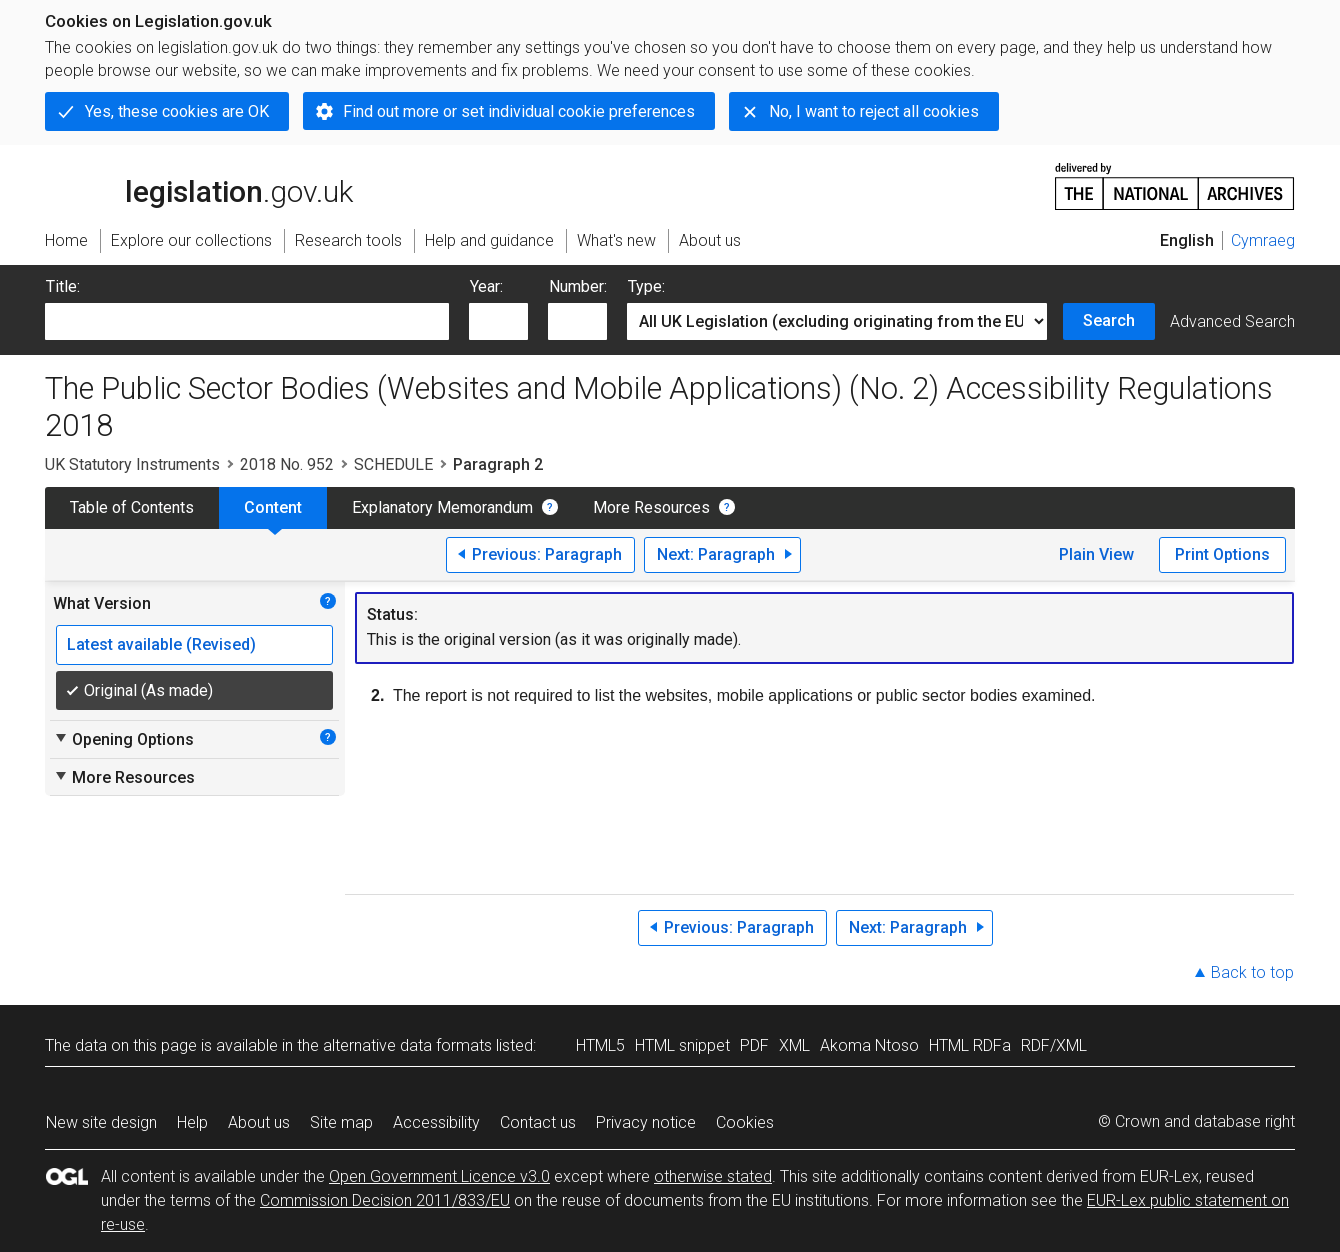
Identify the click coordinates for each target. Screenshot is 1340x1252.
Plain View (1096, 554)
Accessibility (436, 1122)
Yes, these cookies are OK (177, 111)
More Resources (651, 507)
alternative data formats (407, 1045)
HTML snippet (682, 1045)
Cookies (745, 1122)
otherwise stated (713, 1176)
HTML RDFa (970, 1045)
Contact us (538, 1122)
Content (273, 507)
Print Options (1222, 554)
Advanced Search (1232, 321)
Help (192, 1122)
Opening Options (123, 739)
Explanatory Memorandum (442, 507)
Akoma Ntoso (869, 1045)
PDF (754, 1045)
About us (259, 1122)
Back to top (1252, 972)
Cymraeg (1263, 240)
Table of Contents (132, 507)
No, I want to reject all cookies (874, 111)
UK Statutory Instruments (132, 464)
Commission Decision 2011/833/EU (385, 1200)
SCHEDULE (393, 464)
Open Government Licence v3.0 (439, 1176)
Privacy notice (646, 1122)
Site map (341, 1122)
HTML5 (600, 1045)
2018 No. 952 (287, 464)
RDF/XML (1054, 1045)
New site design (101, 1122)
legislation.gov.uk (199, 185)
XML (794, 1045)
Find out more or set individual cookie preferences (519, 111)
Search (1109, 320)
